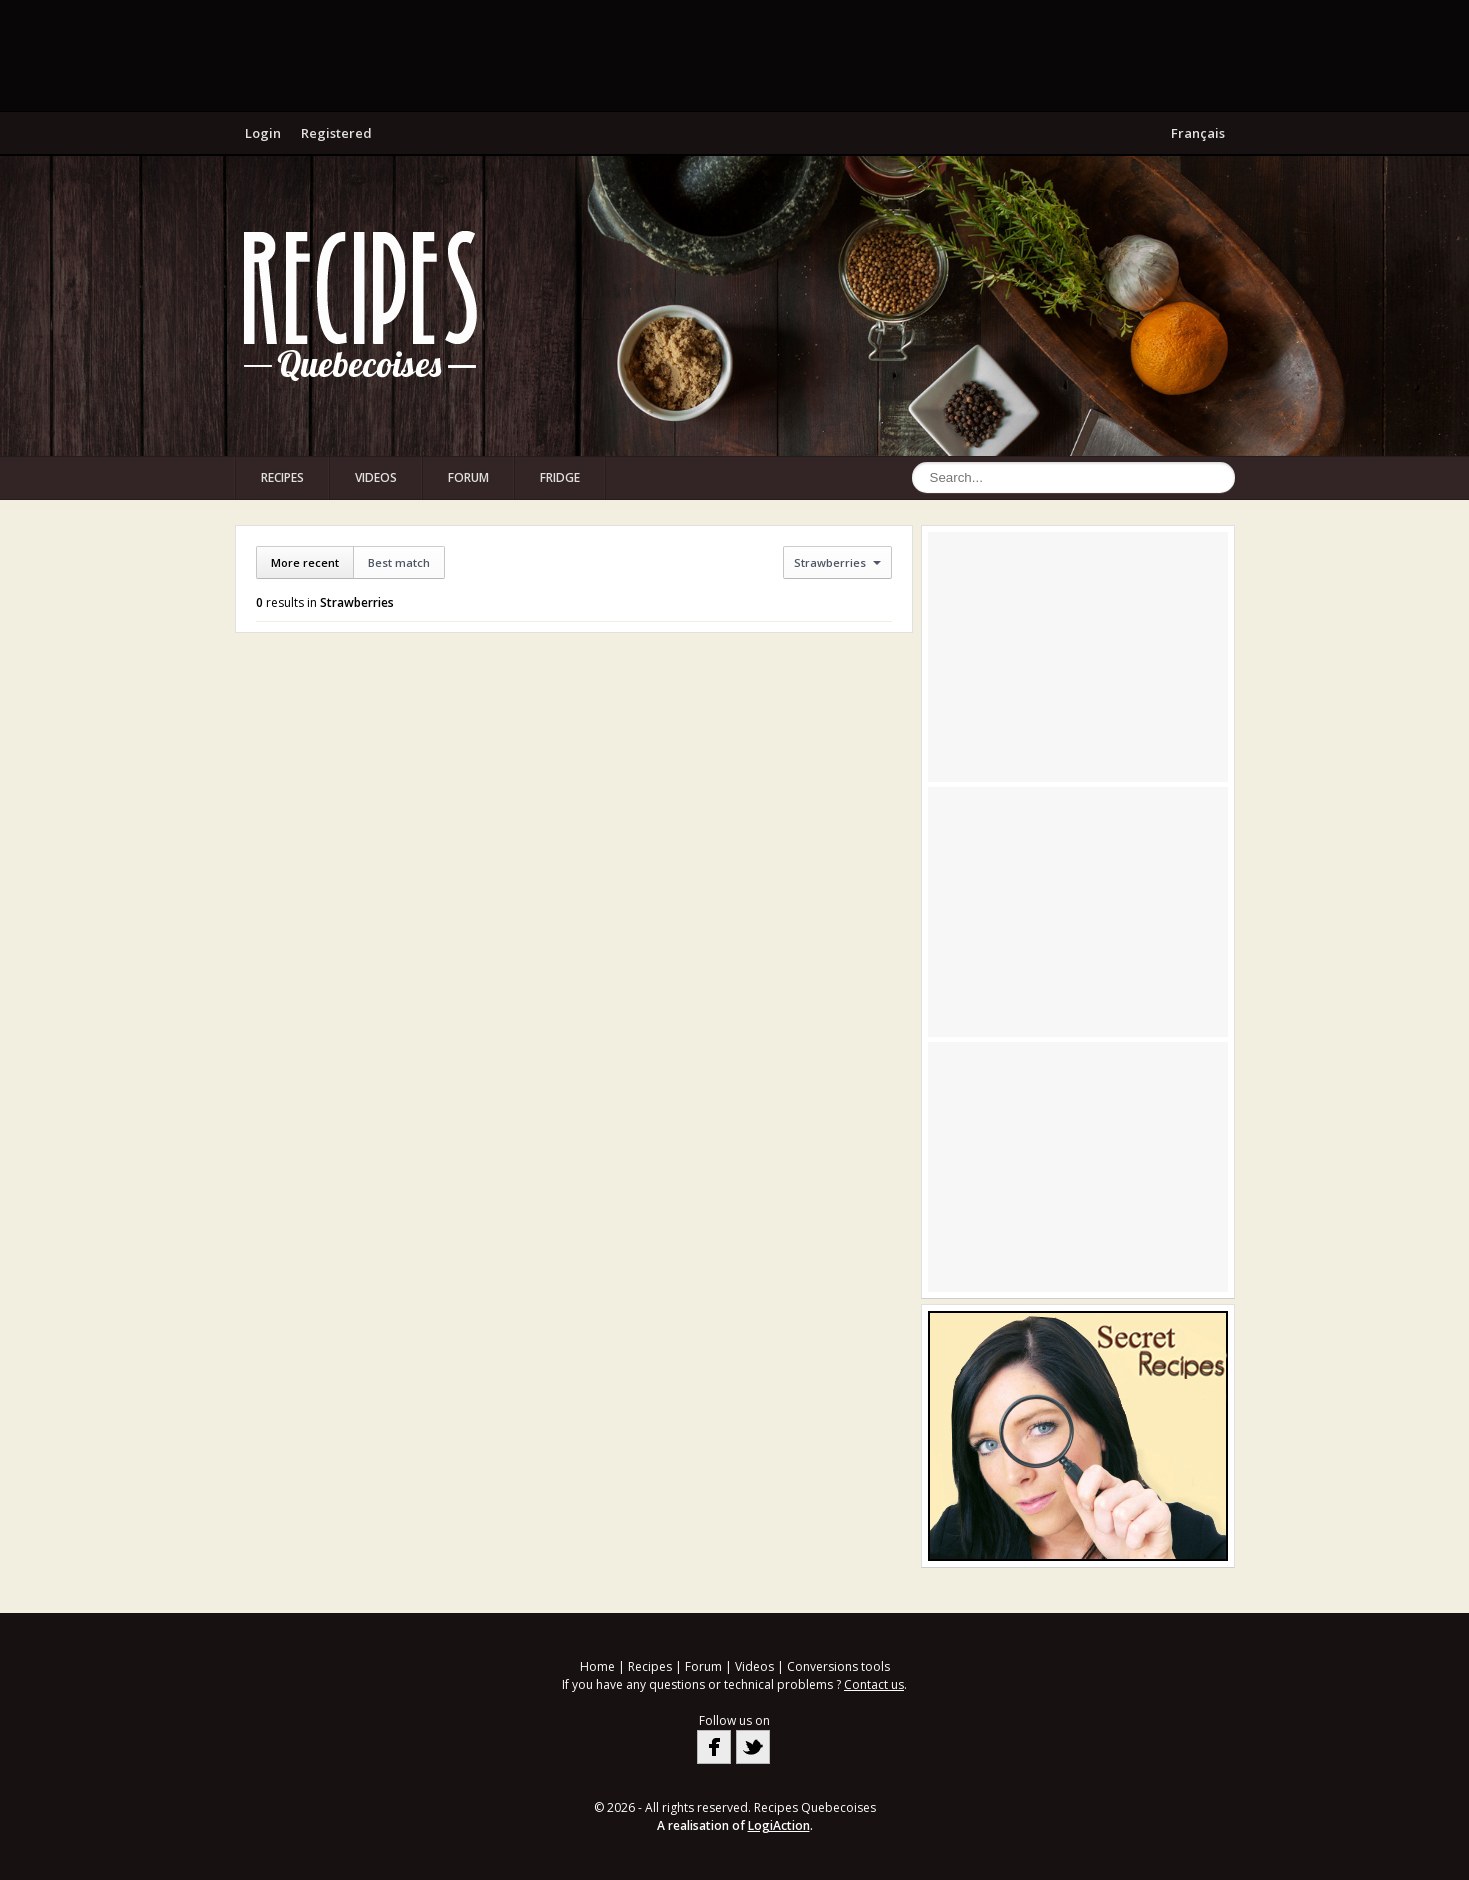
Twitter (753, 1747)
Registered (336, 133)
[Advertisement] (735, 55)
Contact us (874, 1684)
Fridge (560, 477)
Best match (399, 562)
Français (1198, 133)
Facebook (714, 1747)
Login (263, 133)
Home (597, 1666)
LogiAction (779, 1825)
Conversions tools (838, 1666)
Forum (468, 477)
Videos (376, 477)
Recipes (282, 477)
